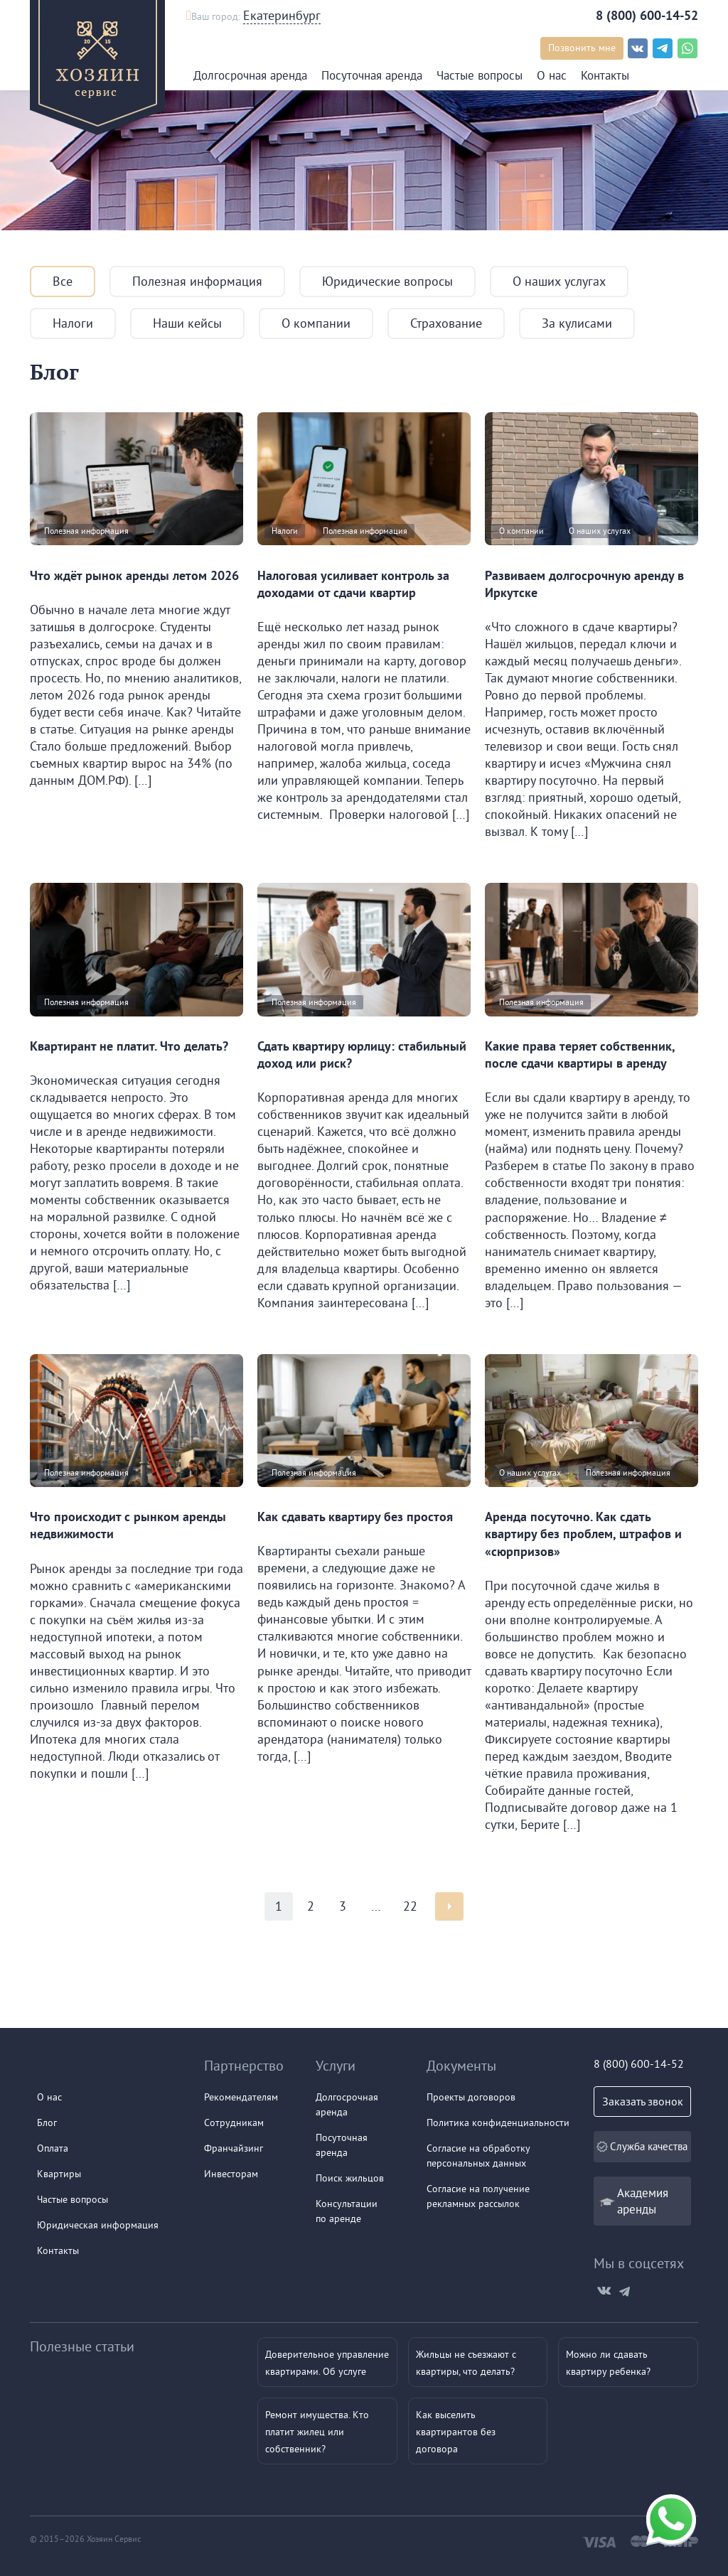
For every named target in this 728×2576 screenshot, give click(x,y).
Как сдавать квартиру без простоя (355, 1516)
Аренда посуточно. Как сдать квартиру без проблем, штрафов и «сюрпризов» (583, 1534)
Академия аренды (642, 2200)
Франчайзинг (233, 2148)
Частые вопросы (480, 75)
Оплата (52, 2148)
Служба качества (641, 2146)
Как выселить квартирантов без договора (456, 2431)
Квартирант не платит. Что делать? (129, 1046)
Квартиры (59, 2173)
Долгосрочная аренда (250, 75)
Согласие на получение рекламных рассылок (478, 2196)
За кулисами (577, 323)
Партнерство (244, 2065)
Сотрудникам (234, 2122)
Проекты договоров (471, 2097)
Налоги (73, 323)
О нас (552, 75)
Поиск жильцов (350, 2178)
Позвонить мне (582, 47)
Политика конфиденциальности (498, 2122)
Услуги (335, 2065)
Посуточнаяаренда (342, 2145)
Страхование (446, 323)
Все (63, 281)
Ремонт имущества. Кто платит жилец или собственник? (317, 2431)
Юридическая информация (98, 2224)
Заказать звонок (641, 2101)
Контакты (605, 75)
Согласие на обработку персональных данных (478, 2155)
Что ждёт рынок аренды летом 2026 (134, 575)
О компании (316, 323)
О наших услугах (559, 281)
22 (410, 1906)
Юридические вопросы (387, 281)
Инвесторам (231, 2173)
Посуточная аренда (371, 75)
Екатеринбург (282, 15)
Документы (461, 2065)
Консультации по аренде (347, 2211)
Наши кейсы (187, 323)
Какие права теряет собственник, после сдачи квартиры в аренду (580, 1054)
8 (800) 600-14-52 (647, 15)
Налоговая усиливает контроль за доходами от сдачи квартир (353, 584)
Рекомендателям (241, 2097)
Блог (47, 2122)
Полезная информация (197, 281)
